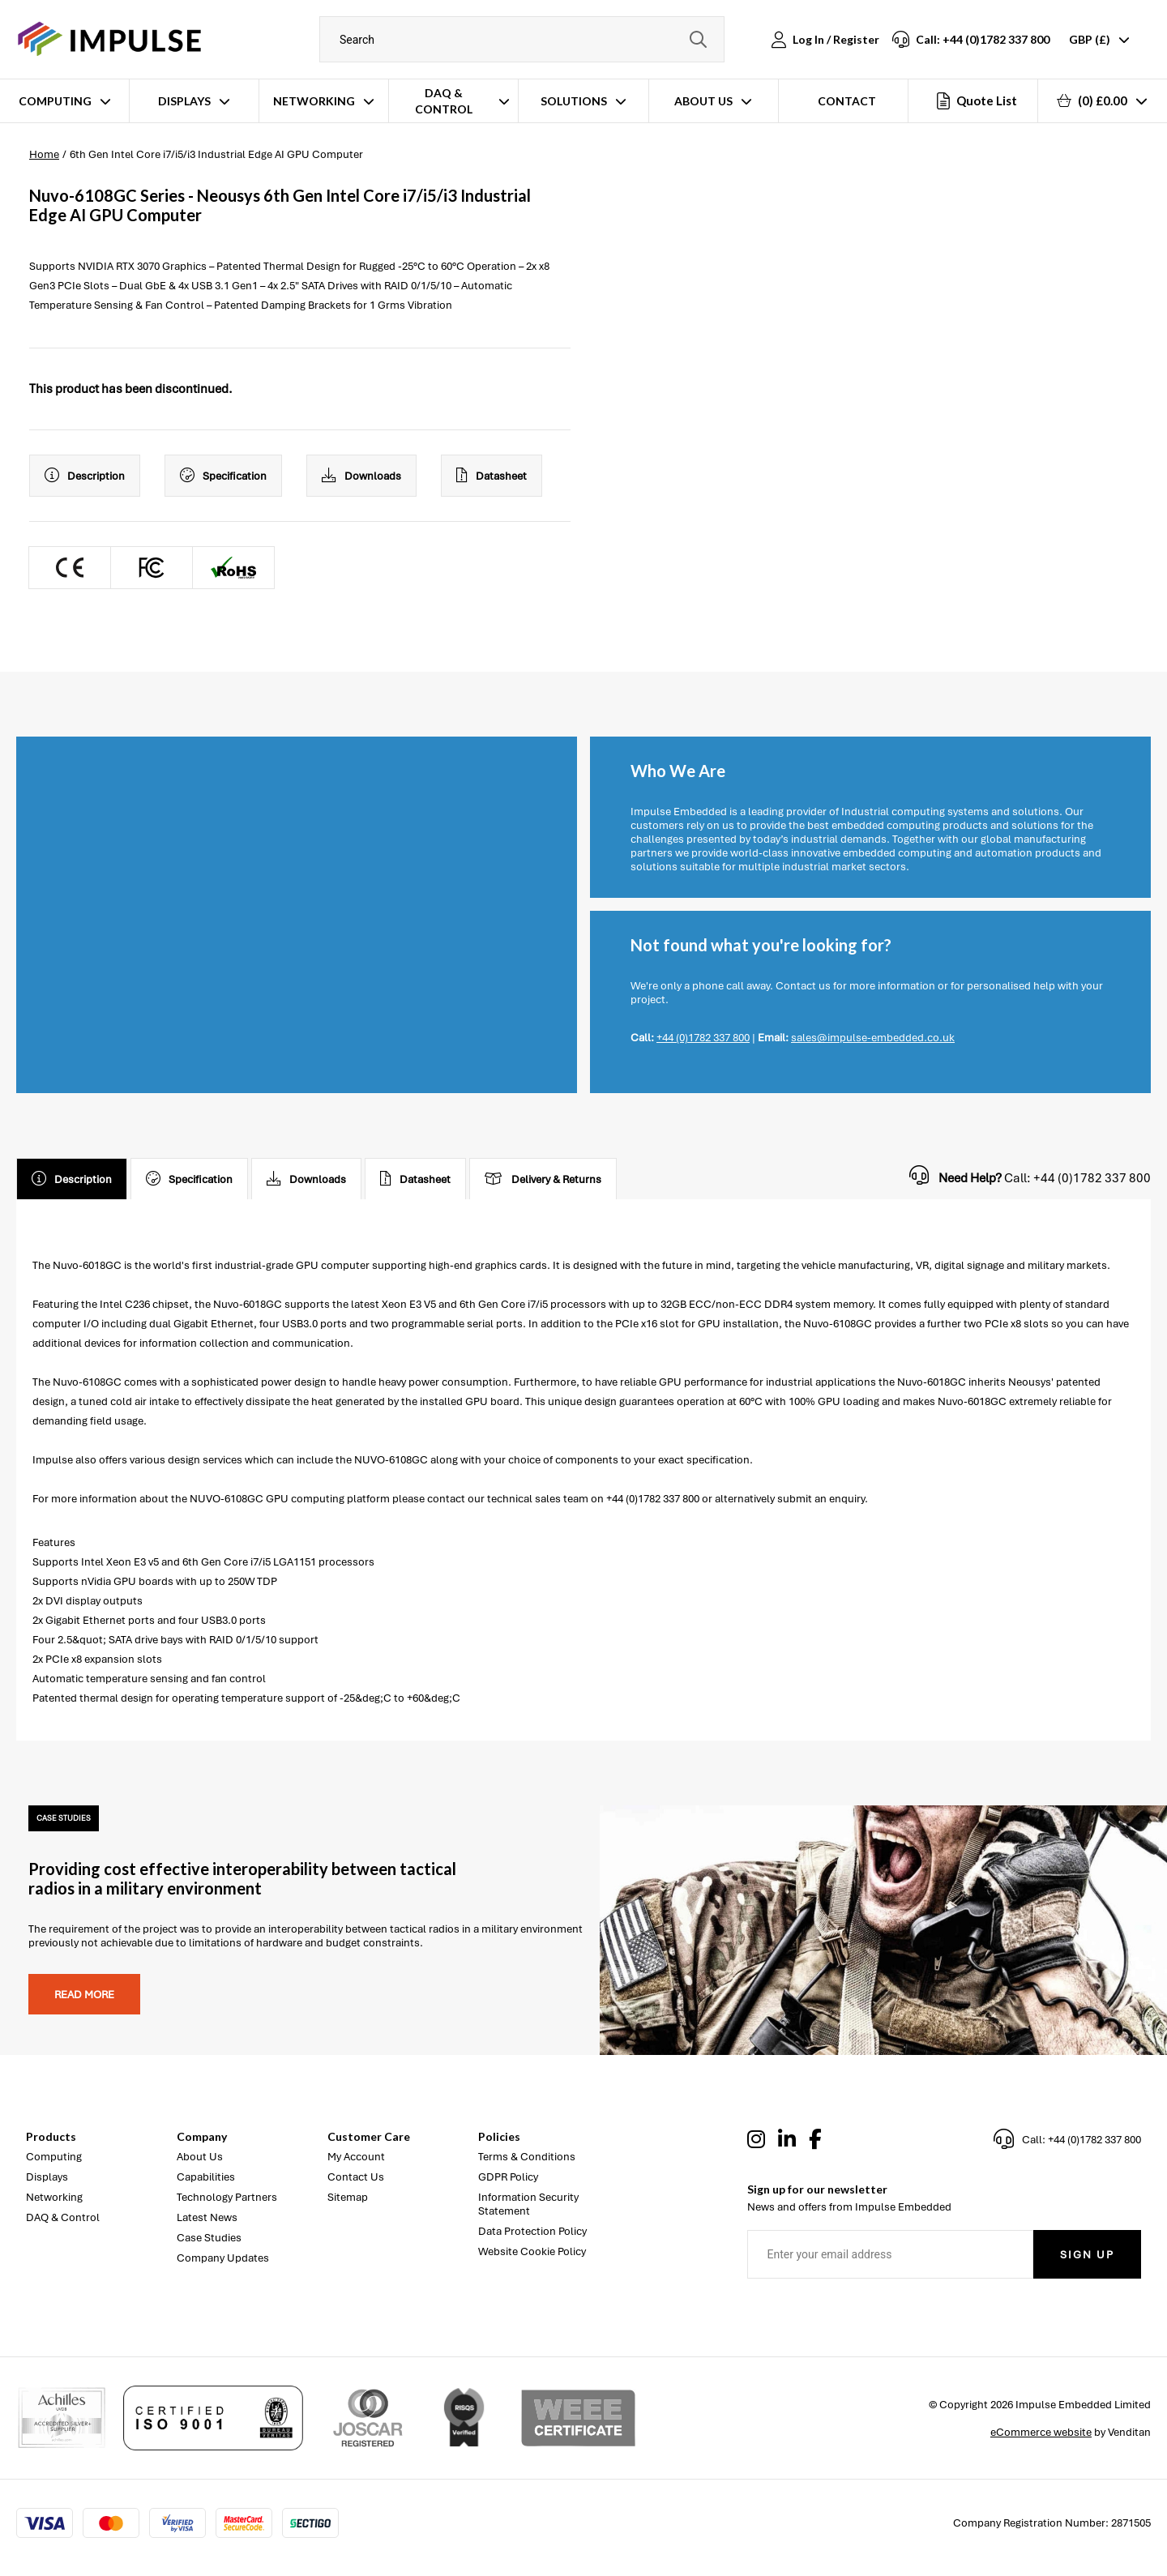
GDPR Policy (508, 2177)
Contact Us (355, 2177)
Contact (847, 101)
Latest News (207, 2217)
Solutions (574, 101)
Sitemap (347, 2197)
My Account (356, 2157)
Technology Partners (227, 2197)
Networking (314, 101)
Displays (184, 101)
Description (85, 475)
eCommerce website (1041, 2432)
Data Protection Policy (532, 2231)
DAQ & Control (443, 101)
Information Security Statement (528, 2204)
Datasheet (491, 475)
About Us (703, 101)
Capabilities (206, 2177)
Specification (223, 475)
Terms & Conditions (526, 2157)
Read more (84, 1994)
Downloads (361, 475)
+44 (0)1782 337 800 (703, 1037)
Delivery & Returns (543, 1179)
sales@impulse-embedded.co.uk (873, 1037)
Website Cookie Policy (532, 2251)
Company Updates (223, 2258)
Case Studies (209, 2238)
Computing (55, 101)
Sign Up (1087, 2255)
